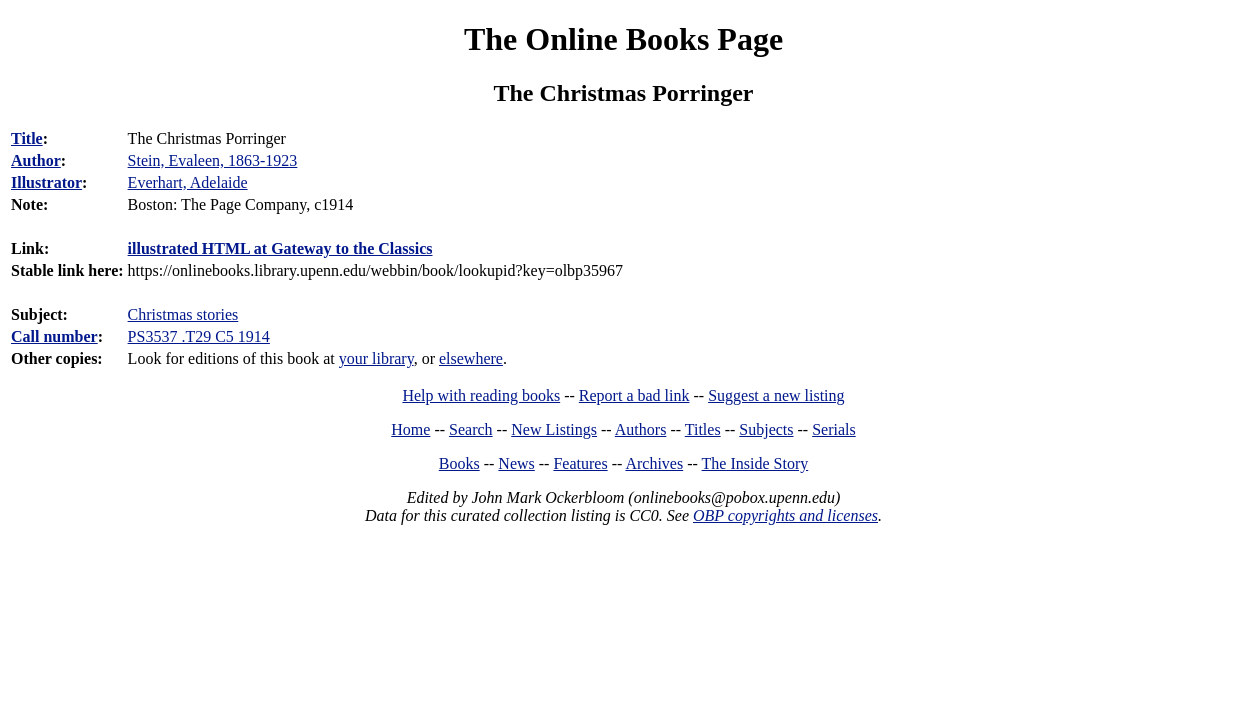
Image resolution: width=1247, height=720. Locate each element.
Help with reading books (481, 395)
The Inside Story (755, 463)
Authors (641, 429)
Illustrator (46, 182)
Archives (654, 463)
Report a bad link (634, 395)
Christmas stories (183, 314)
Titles (703, 429)
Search (471, 429)
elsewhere (471, 358)
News (516, 463)
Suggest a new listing (776, 395)
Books (459, 463)
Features (580, 463)
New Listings (554, 429)
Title (27, 138)
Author (36, 160)
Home (410, 429)
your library (376, 358)
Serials (834, 429)
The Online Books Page (623, 39)
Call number (54, 336)
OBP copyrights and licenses (785, 515)
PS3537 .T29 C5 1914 (199, 336)
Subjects (766, 429)
